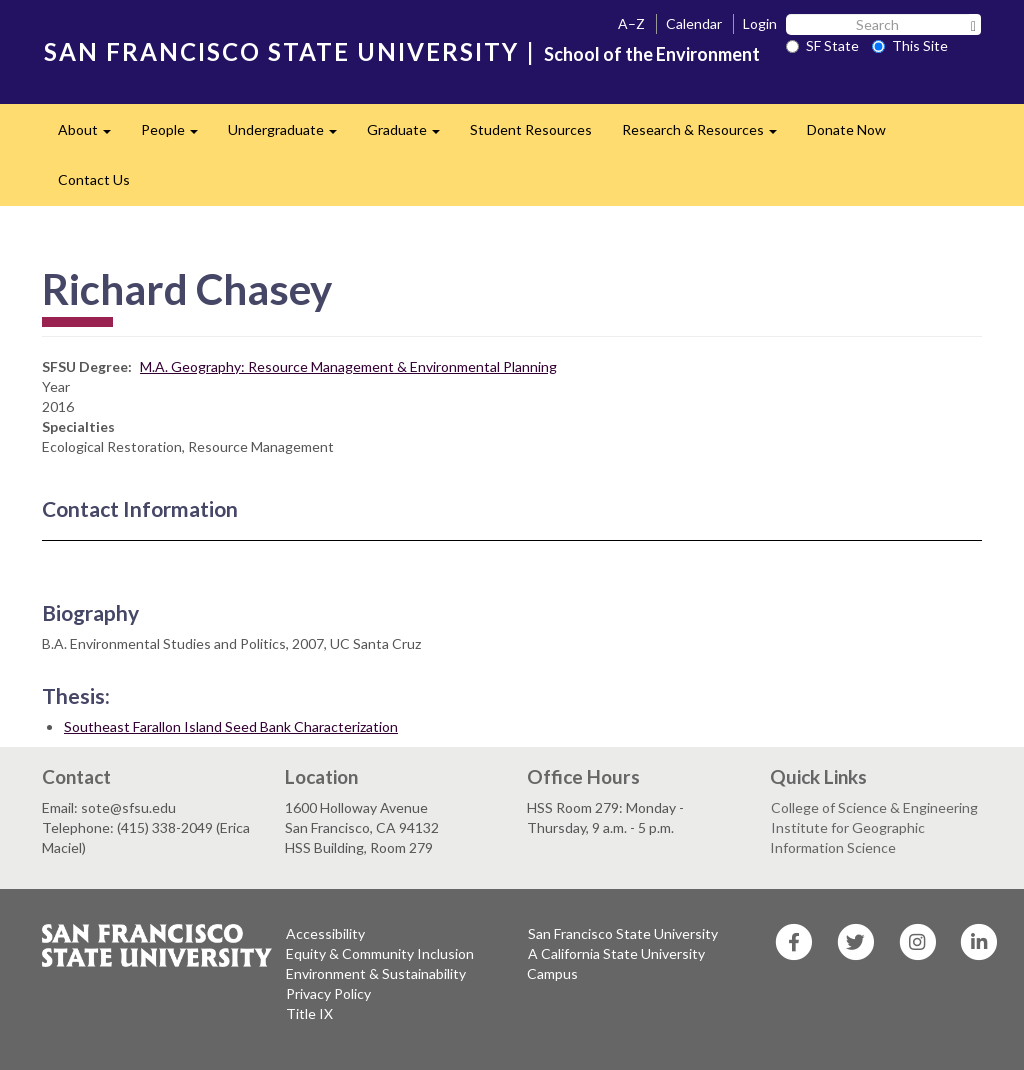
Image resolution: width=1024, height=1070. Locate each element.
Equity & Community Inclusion (380, 953)
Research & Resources (707, 135)
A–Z (631, 23)
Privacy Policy (328, 993)
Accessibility (325, 933)
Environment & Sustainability (376, 973)
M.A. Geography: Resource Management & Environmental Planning (348, 366)
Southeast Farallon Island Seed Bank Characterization (231, 726)
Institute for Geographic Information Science (847, 837)
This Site (910, 45)
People (177, 135)
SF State (822, 45)
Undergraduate (290, 135)
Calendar (694, 23)
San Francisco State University (623, 933)
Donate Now (846, 129)
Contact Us (94, 179)
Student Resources (531, 129)
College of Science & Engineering (874, 807)
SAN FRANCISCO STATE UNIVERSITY (281, 51)
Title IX (309, 1013)
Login (760, 23)
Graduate (411, 135)
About (92, 135)
